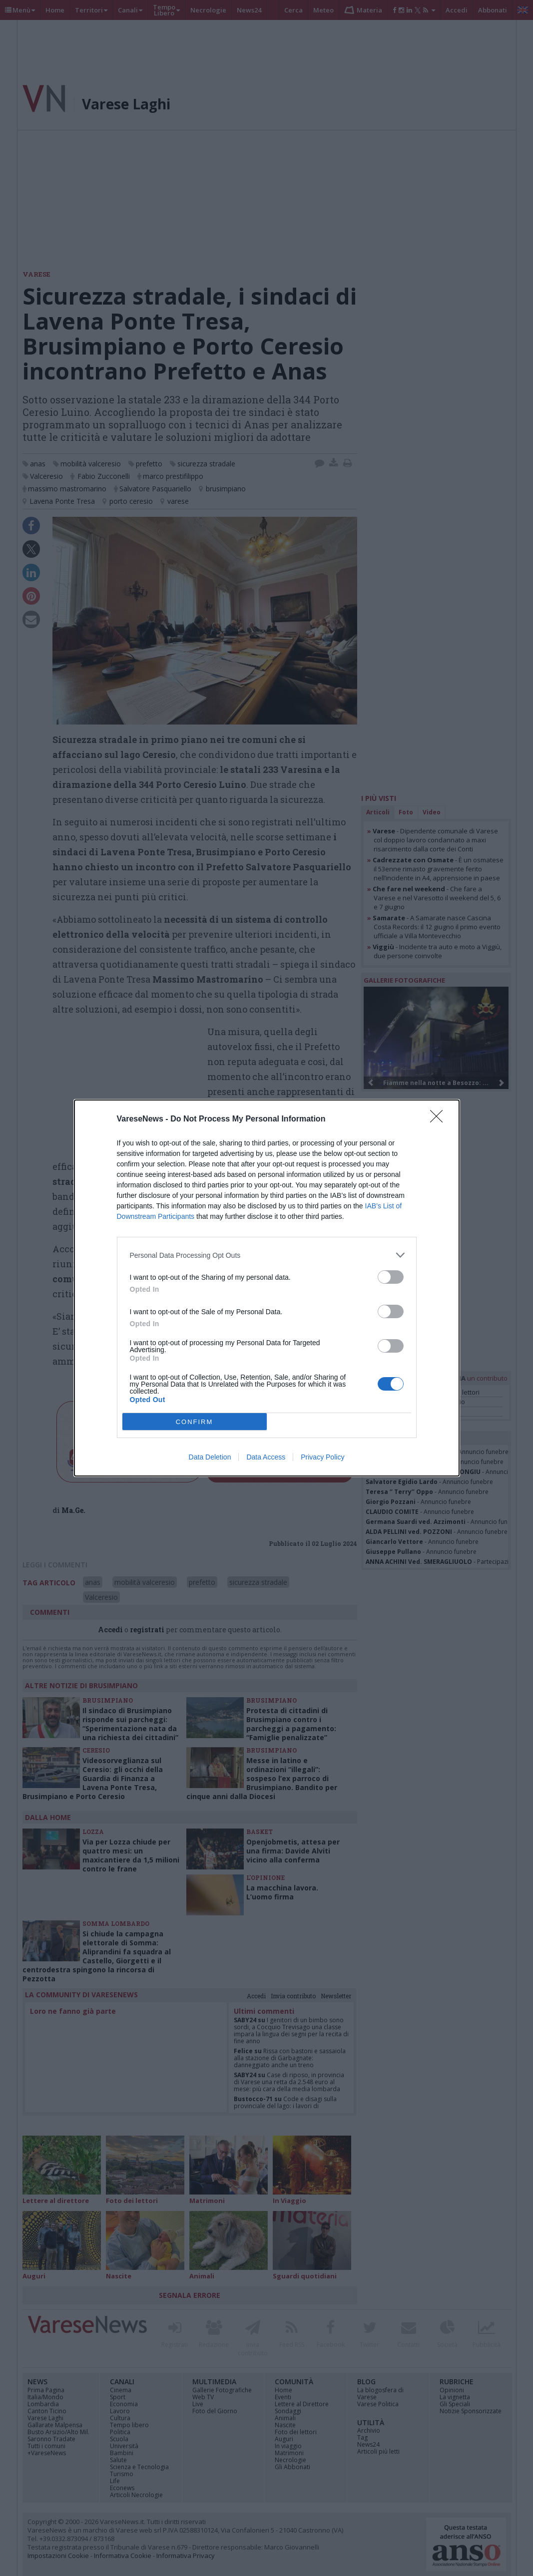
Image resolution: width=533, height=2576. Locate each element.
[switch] (391, 1277)
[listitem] (267, 1255)
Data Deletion (210, 1457)
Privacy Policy (322, 1457)
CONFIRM (194, 1422)
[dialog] (266, 1288)
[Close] (439, 1119)
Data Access (265, 1457)
